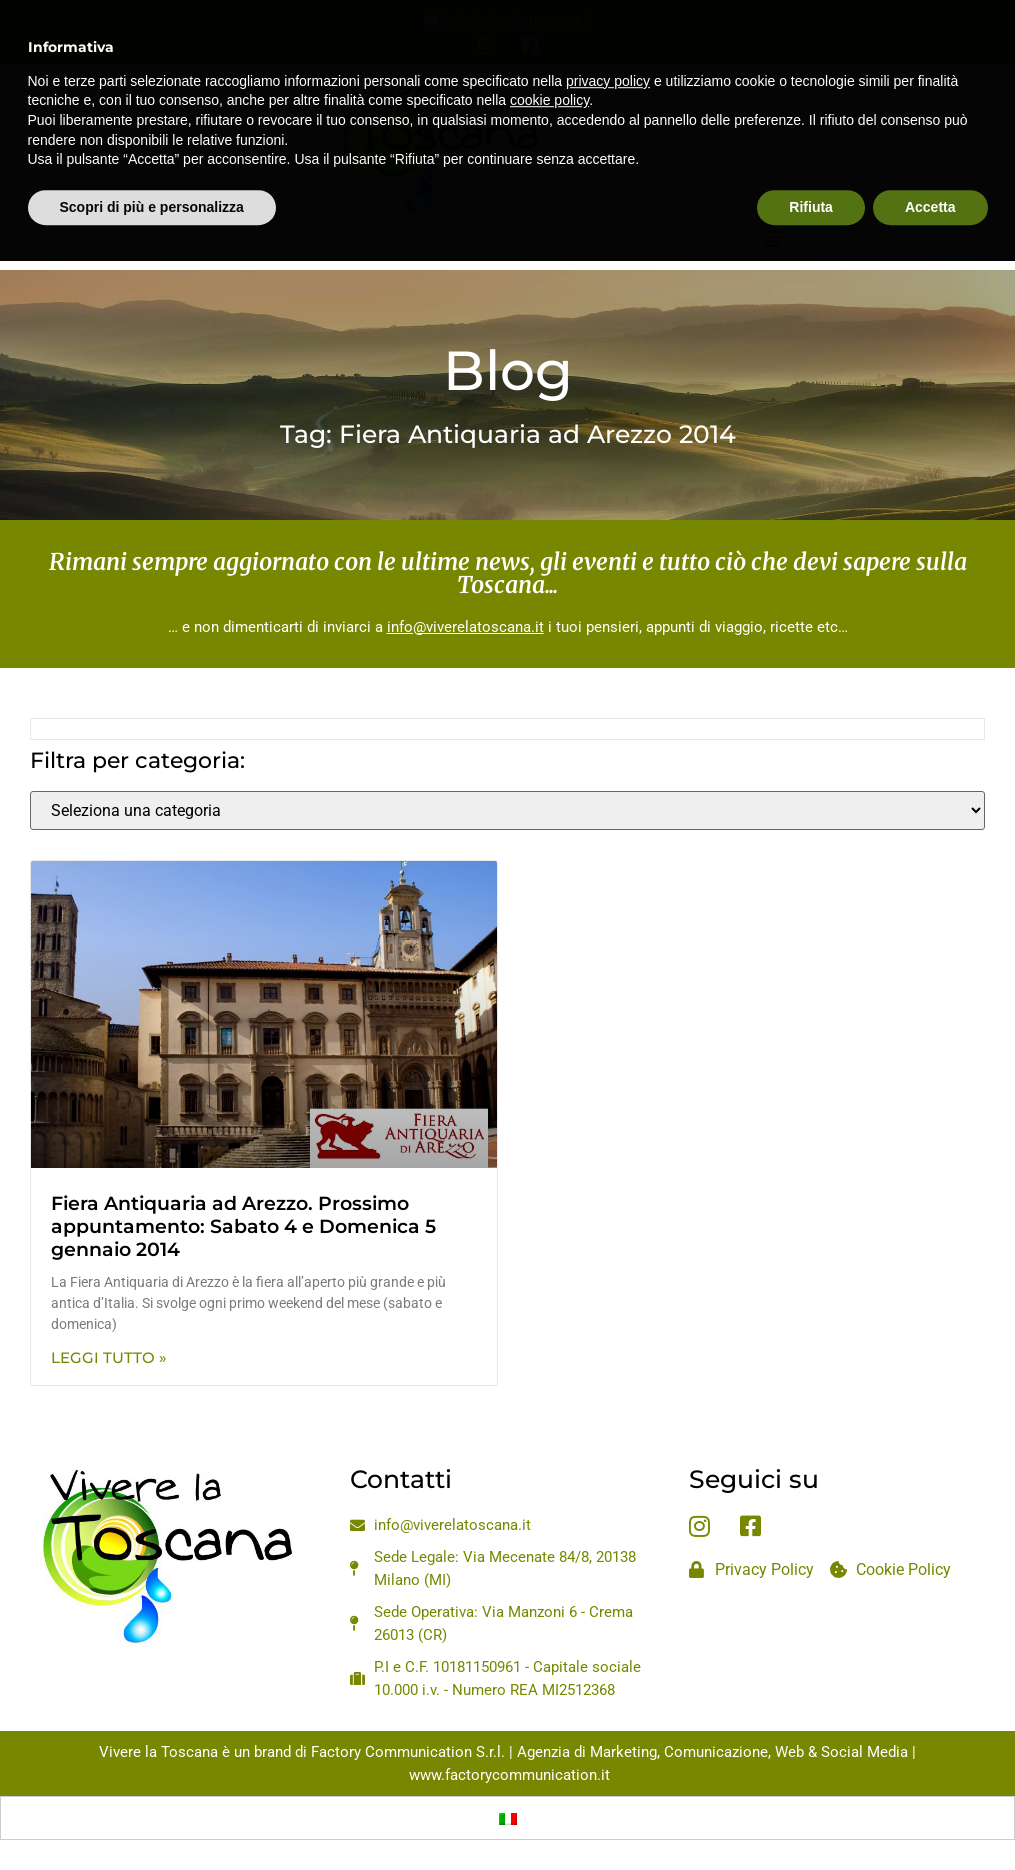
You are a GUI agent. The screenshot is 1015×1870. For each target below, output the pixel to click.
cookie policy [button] (549, 55)
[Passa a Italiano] (508, 1818)
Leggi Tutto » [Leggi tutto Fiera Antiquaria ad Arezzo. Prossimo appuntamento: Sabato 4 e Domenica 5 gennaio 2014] (109, 1357)
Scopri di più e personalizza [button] (152, 161)
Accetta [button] (930, 161)
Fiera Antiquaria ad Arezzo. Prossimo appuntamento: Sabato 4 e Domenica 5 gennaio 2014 (243, 1226)
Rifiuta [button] (811, 161)
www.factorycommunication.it (509, 1775)
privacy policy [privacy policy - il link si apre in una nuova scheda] (608, 35)
